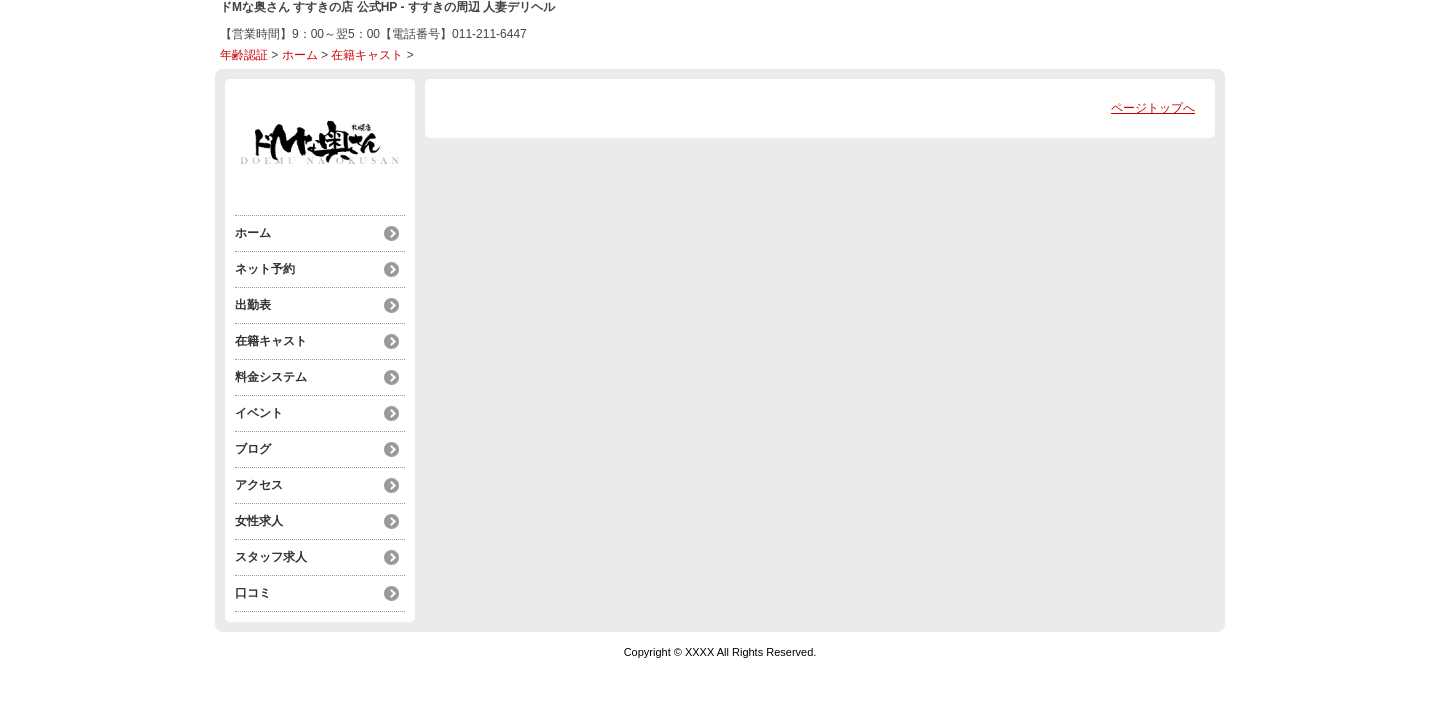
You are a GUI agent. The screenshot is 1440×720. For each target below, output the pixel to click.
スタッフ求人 (271, 557)
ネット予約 (265, 269)
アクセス (259, 485)
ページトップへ (1153, 108)
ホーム (300, 55)
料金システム (271, 377)
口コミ (253, 593)
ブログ (253, 449)
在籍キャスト (367, 55)
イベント (259, 413)
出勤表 (253, 305)
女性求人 (259, 521)
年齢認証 (244, 55)
